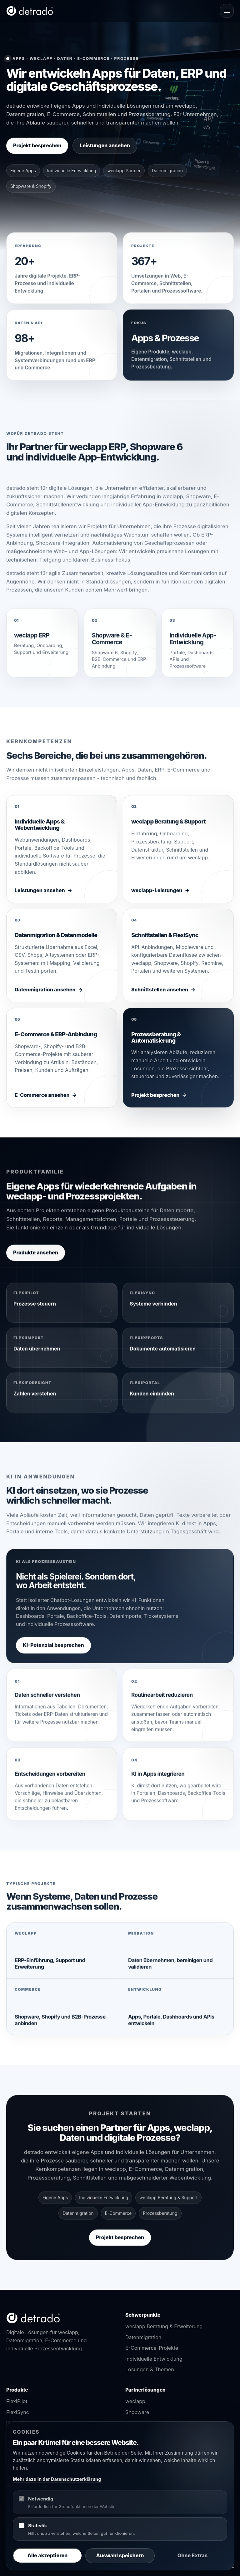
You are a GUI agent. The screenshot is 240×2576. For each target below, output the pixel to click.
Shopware (137, 2412)
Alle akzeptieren (48, 2555)
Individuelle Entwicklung (153, 2359)
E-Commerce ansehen (42, 1101)
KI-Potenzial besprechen (53, 1651)
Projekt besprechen (37, 145)
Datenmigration (143, 2337)
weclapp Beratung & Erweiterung (163, 2326)
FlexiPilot (17, 2401)
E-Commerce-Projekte (151, 2348)
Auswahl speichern (120, 2555)
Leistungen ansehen (105, 145)
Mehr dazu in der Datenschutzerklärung (57, 2479)
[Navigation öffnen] (227, 11)
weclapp (135, 2401)
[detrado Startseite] (29, 11)
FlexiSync (17, 2412)
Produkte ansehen (35, 1259)
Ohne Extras (193, 2555)
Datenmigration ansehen (45, 996)
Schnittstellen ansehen (159, 996)
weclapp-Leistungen (156, 897)
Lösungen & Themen (149, 2369)
